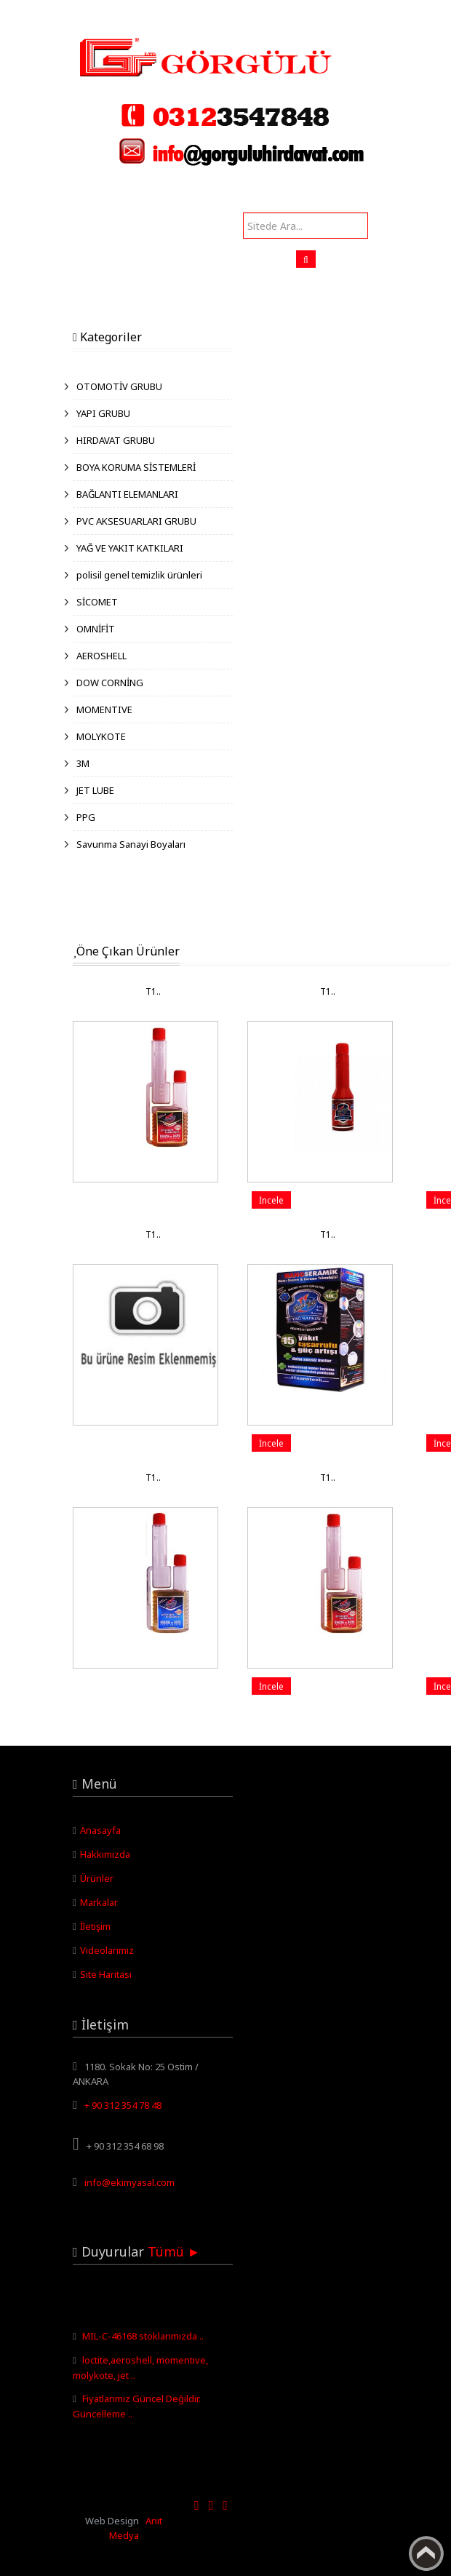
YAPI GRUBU (103, 413)
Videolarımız (107, 1950)
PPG (85, 817)
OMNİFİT (95, 628)
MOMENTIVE (104, 709)
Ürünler (96, 1878)
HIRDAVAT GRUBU (115, 440)
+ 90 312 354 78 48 (122, 2105)
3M (82, 763)
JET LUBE (95, 790)
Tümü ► (174, 2251)
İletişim (95, 1926)
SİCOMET (97, 601)
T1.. (153, 991)
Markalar (99, 1902)
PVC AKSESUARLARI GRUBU (136, 521)
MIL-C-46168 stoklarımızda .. (143, 2340)
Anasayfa (100, 1830)
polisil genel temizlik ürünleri (139, 574)
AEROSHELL (101, 655)
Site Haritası (106, 1974)
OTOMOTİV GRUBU (119, 386)
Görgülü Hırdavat (37, 7)
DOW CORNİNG (109, 682)
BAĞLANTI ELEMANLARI (127, 494)
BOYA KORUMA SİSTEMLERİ (136, 467)
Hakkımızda (105, 1854)
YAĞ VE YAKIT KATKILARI (129, 547)
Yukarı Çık (426, 2553)
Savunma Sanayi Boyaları (130, 844)
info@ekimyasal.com (129, 2182)
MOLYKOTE (101, 736)
